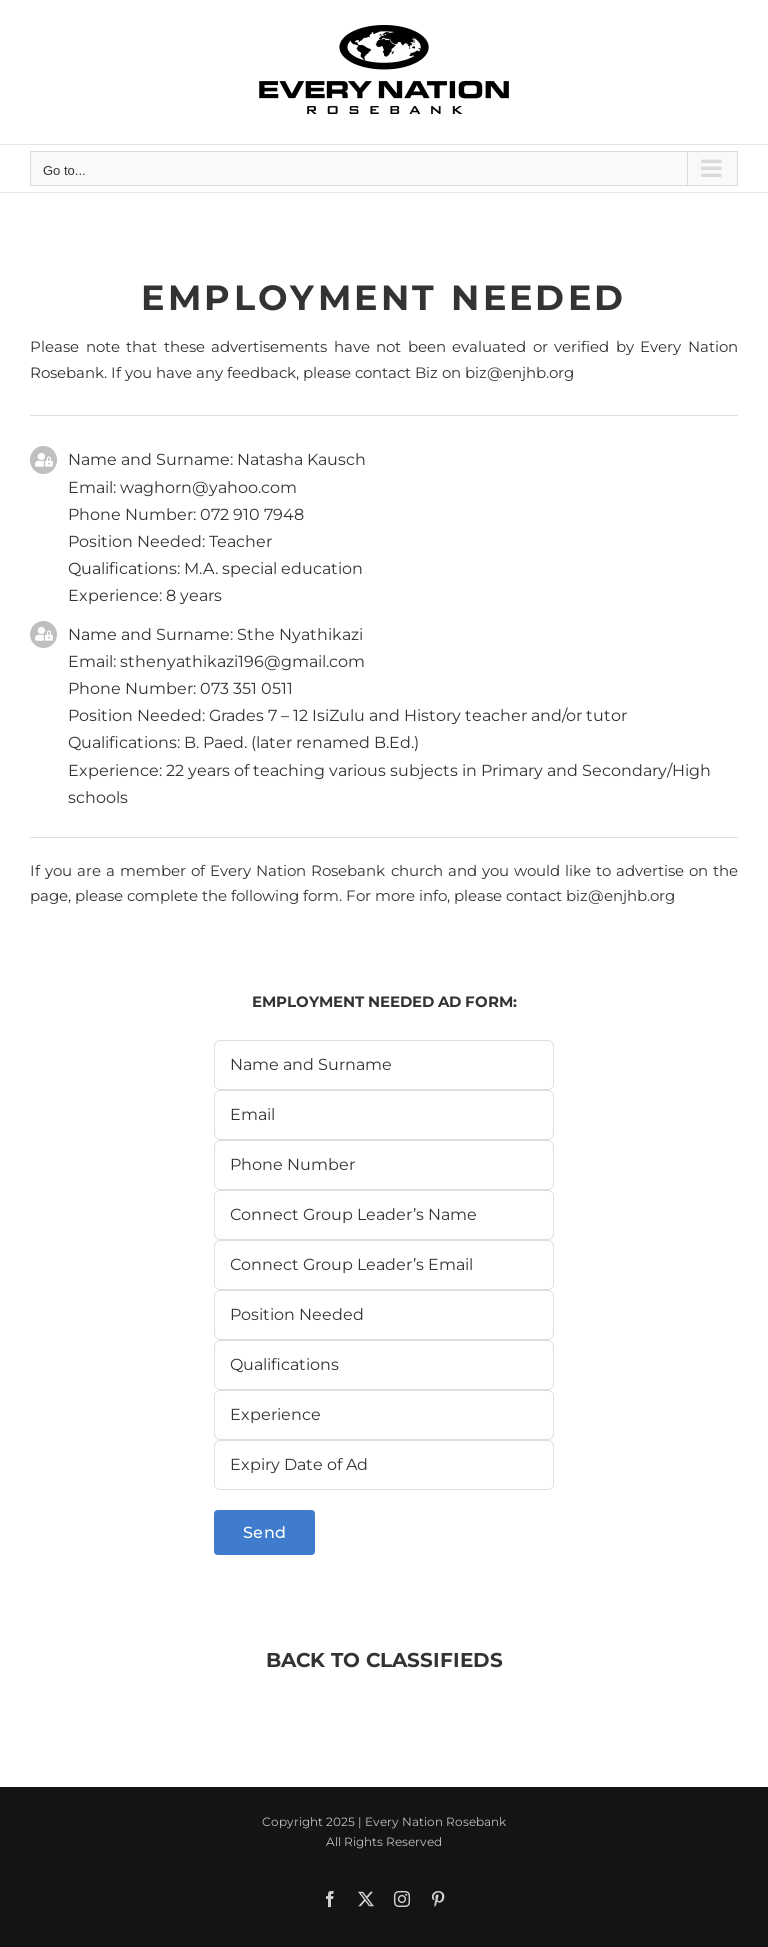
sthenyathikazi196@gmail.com (242, 661)
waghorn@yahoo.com (208, 487)
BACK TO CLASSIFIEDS (384, 1660)
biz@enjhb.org (519, 372)
